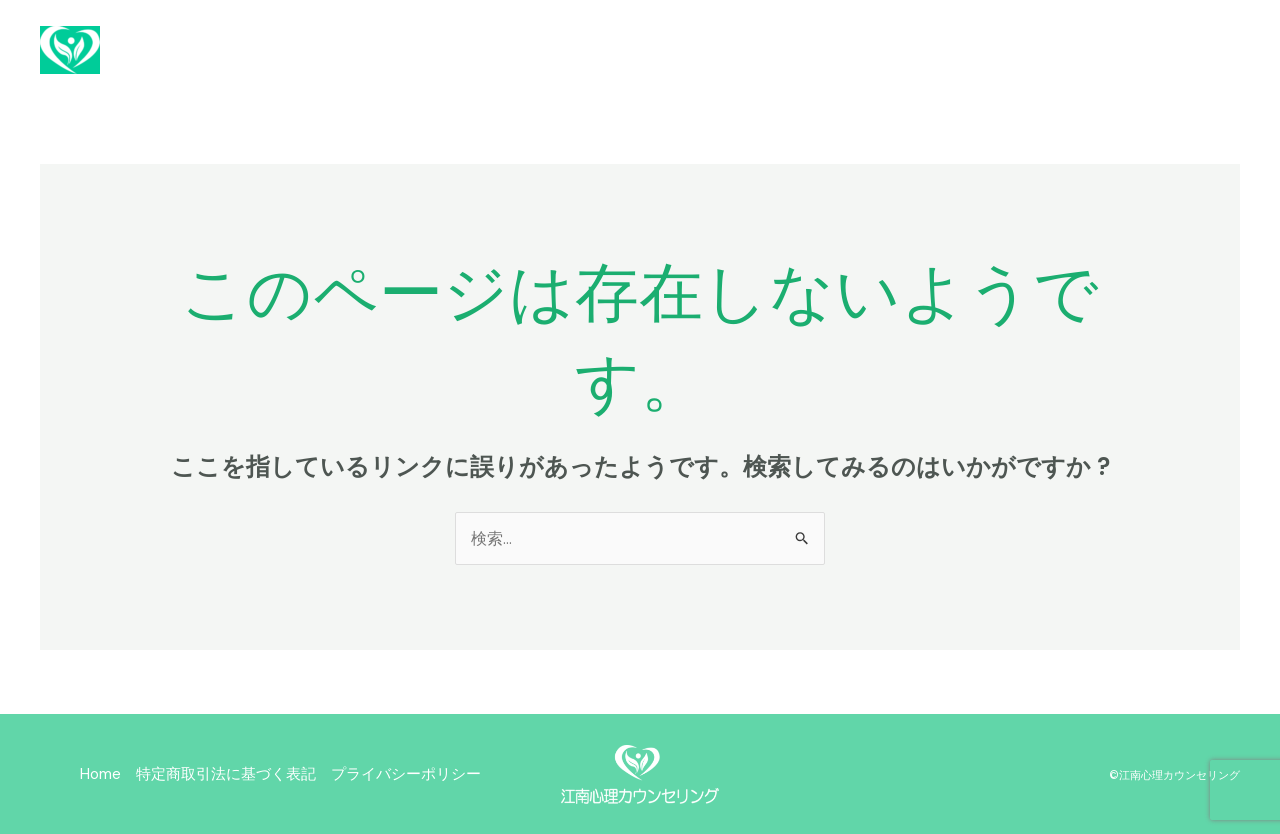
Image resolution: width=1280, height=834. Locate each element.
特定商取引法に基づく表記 (226, 774)
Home (100, 774)
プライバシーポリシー (406, 774)
